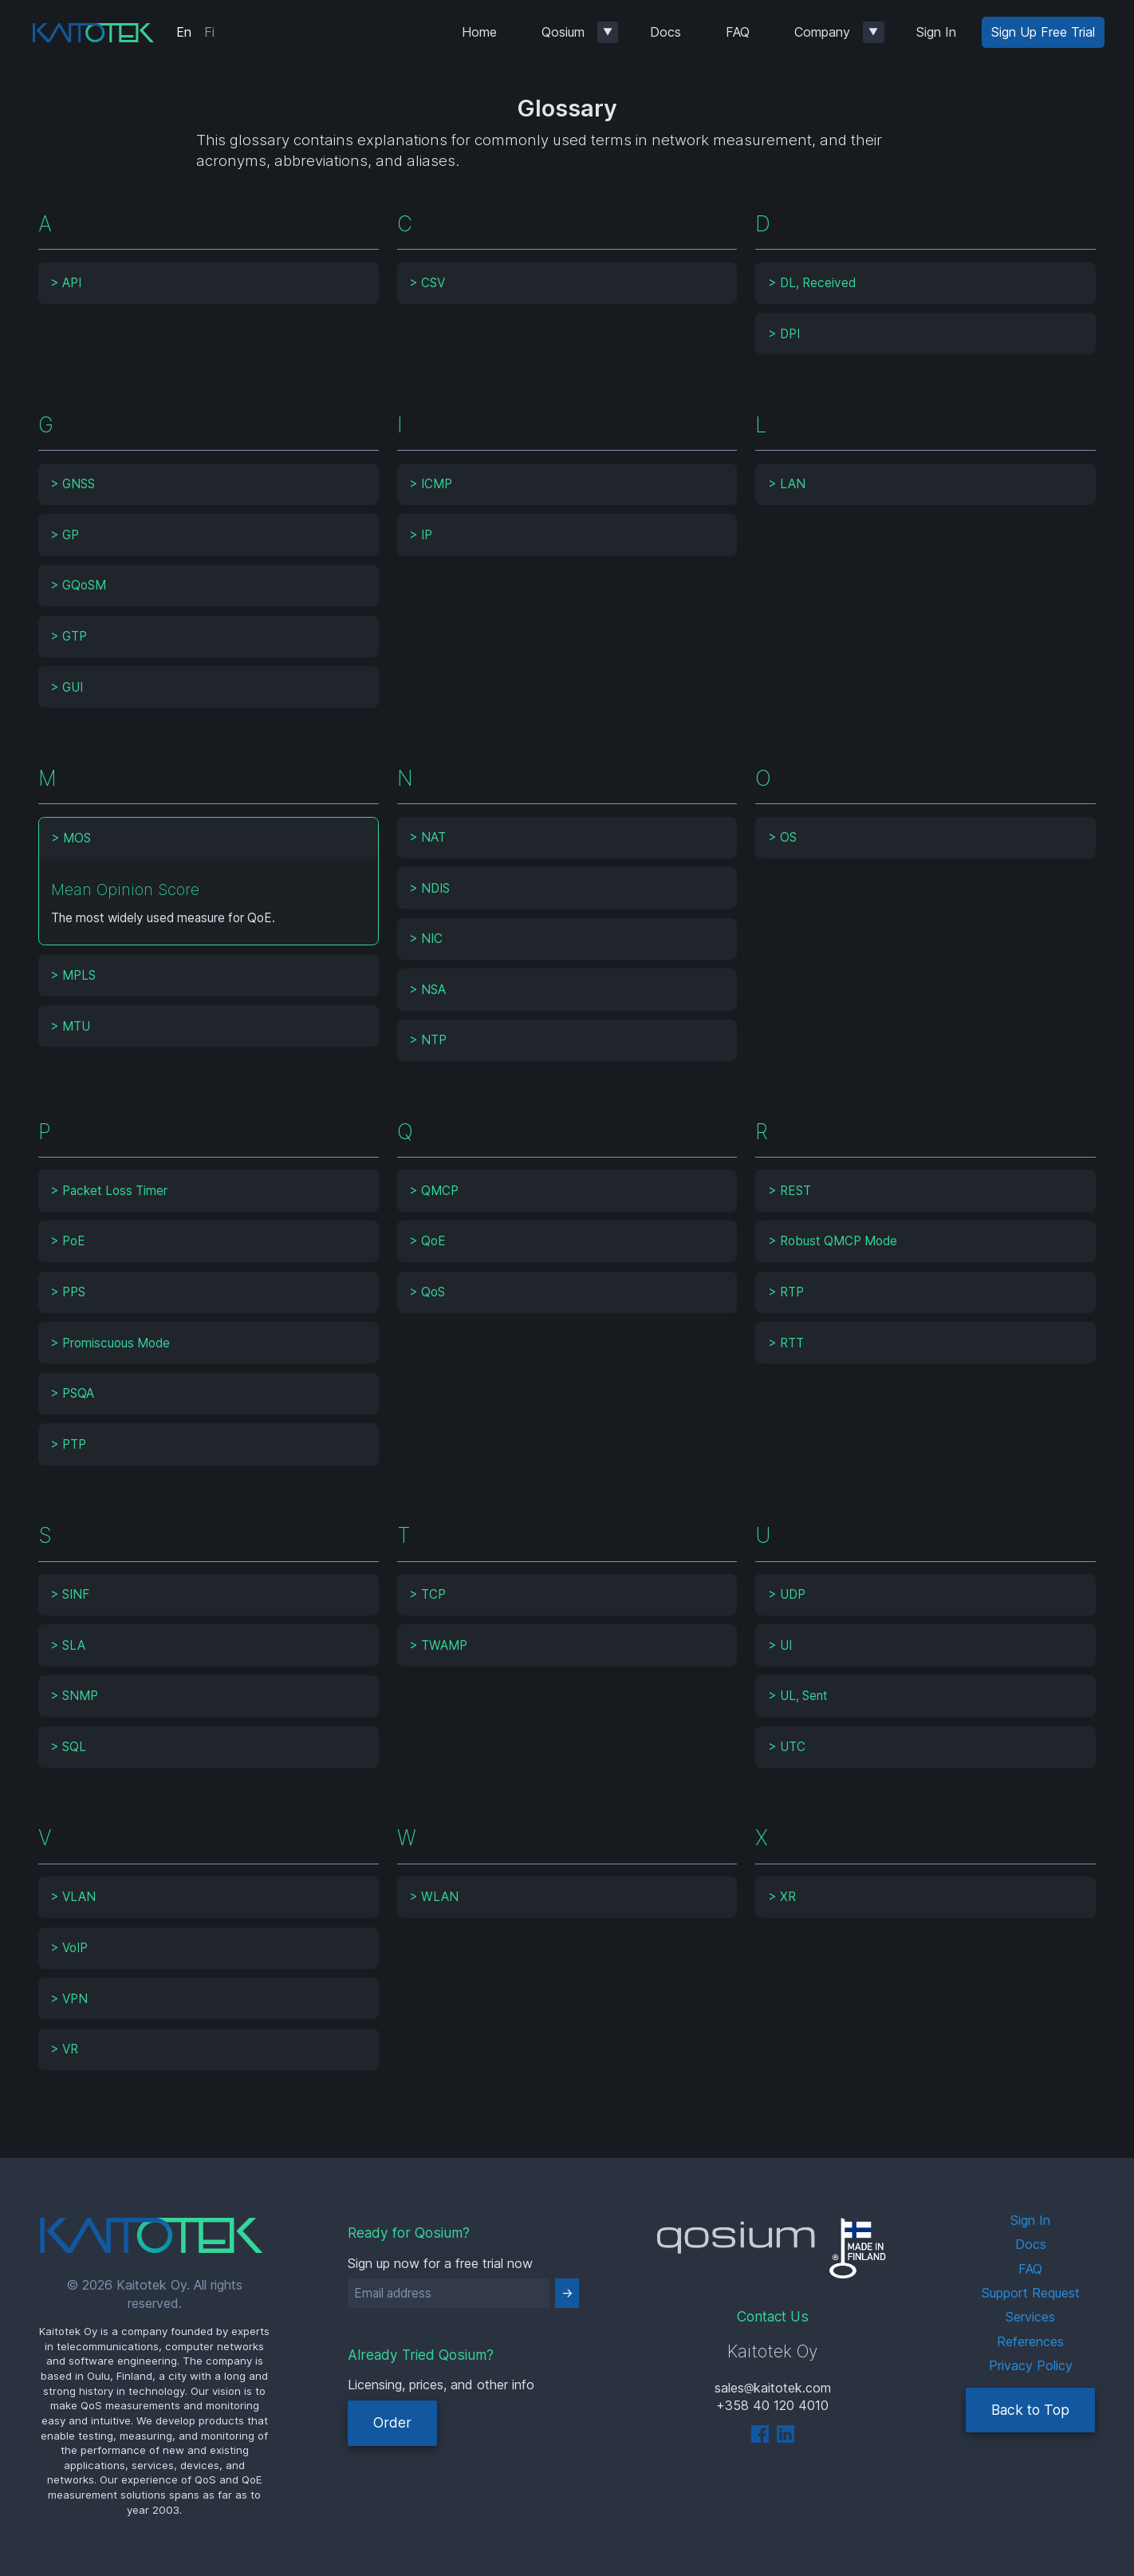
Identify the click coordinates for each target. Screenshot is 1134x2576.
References (1030, 2341)
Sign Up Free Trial (1043, 32)
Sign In (936, 32)
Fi (209, 32)
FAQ (738, 32)
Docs (665, 32)
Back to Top (1030, 2409)
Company (822, 32)
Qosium (563, 32)
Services (1030, 2317)
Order (392, 2422)
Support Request (1031, 2293)
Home (479, 32)
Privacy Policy (1031, 2365)
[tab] (208, 283)
